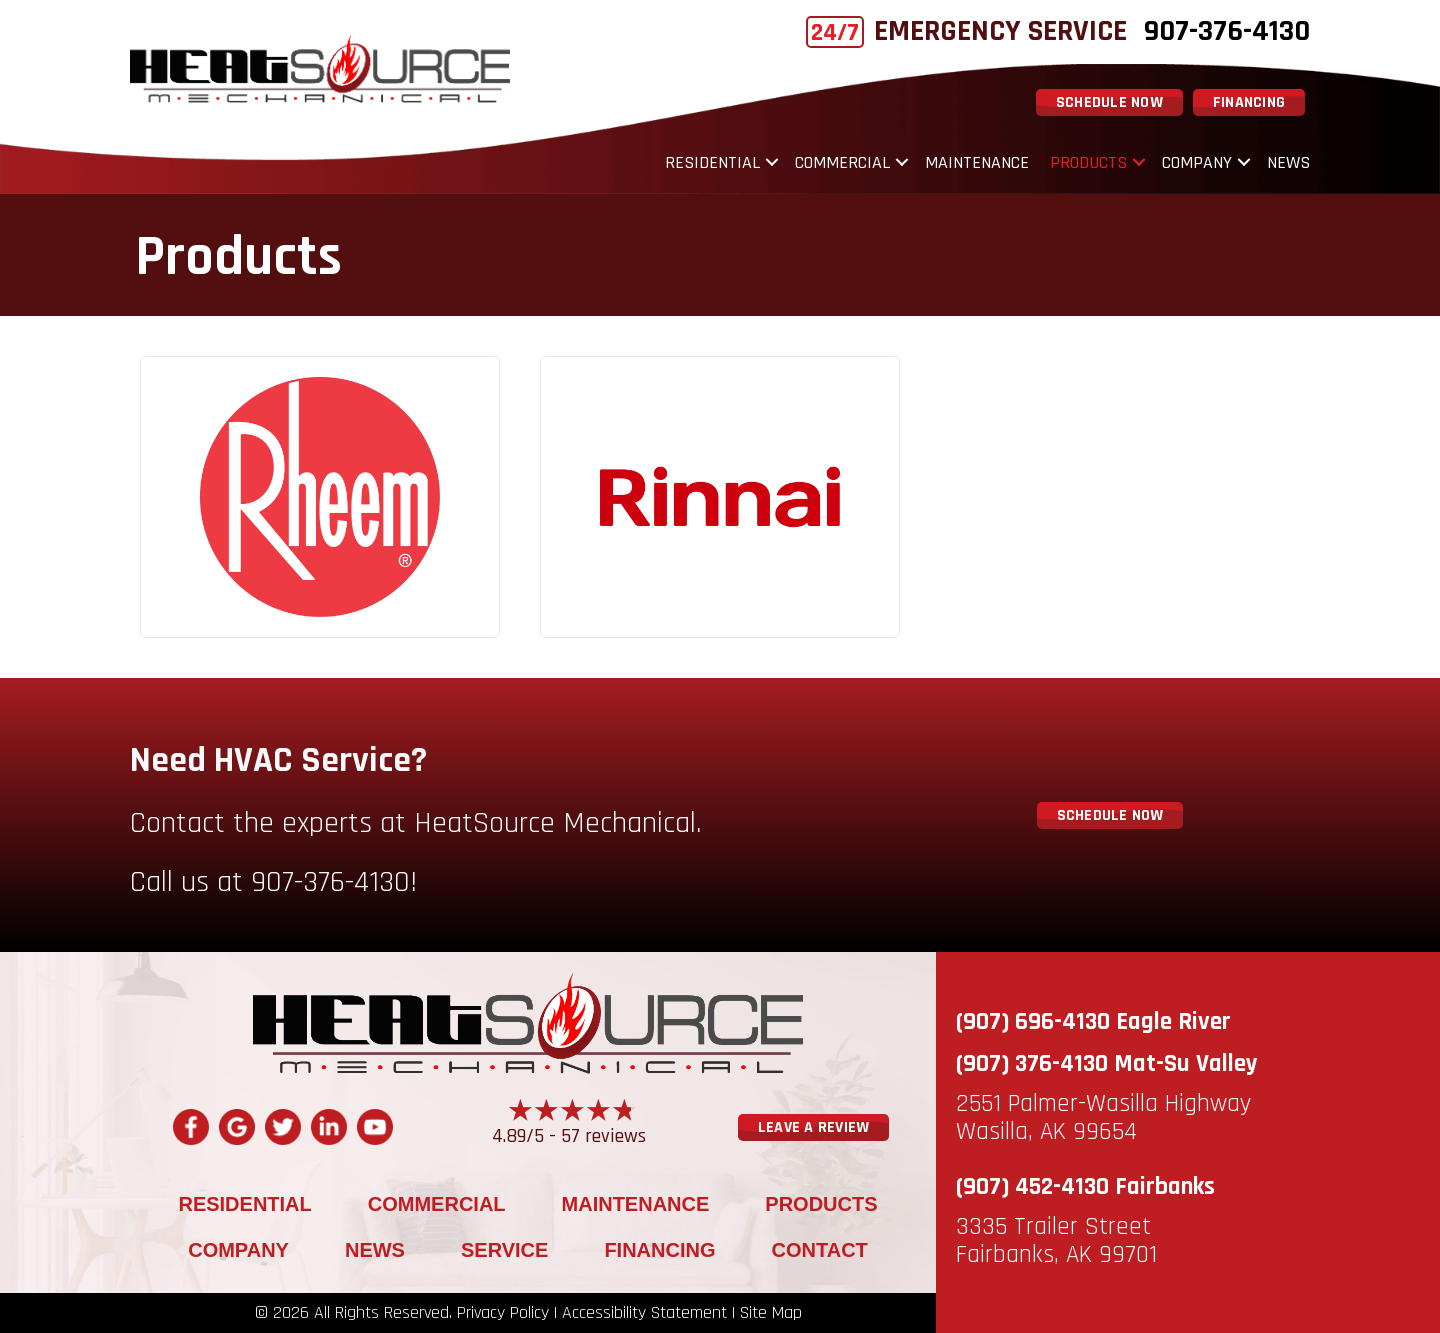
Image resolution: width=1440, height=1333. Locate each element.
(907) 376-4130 (1032, 1064)
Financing (659, 1250)
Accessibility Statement (644, 1313)
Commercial (842, 162)
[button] (772, 162)
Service (504, 1250)
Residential (712, 162)
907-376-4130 (1227, 31)
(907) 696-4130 (1033, 1022)
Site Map (771, 1313)
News (1288, 162)
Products (1088, 162)
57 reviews (603, 1136)
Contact (820, 1250)
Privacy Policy (503, 1313)
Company (1197, 162)
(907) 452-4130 (1032, 1187)
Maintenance (977, 162)
